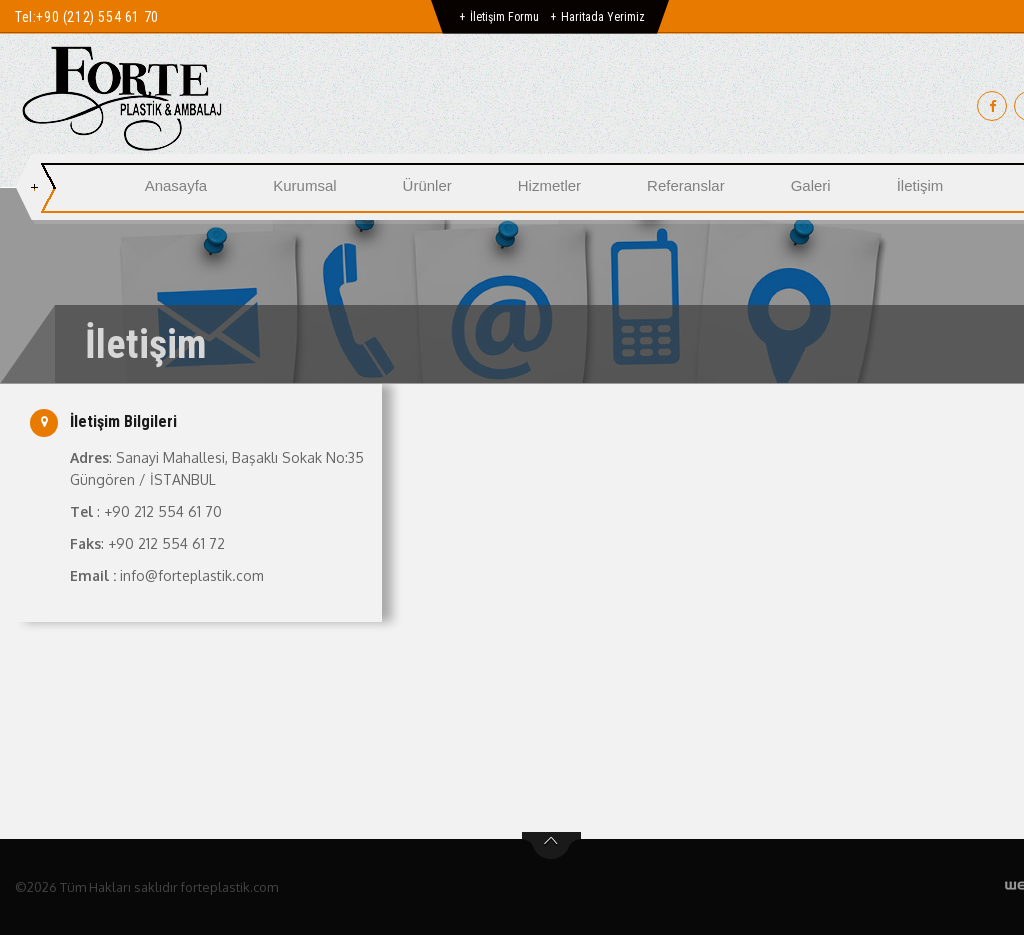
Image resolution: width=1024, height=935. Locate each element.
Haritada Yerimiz (603, 17)
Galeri (811, 185)
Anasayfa (176, 185)
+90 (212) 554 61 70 (97, 17)
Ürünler (427, 185)
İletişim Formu (504, 17)
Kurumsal (304, 185)
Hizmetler (549, 185)
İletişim (920, 185)
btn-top (551, 846)
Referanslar (686, 185)
